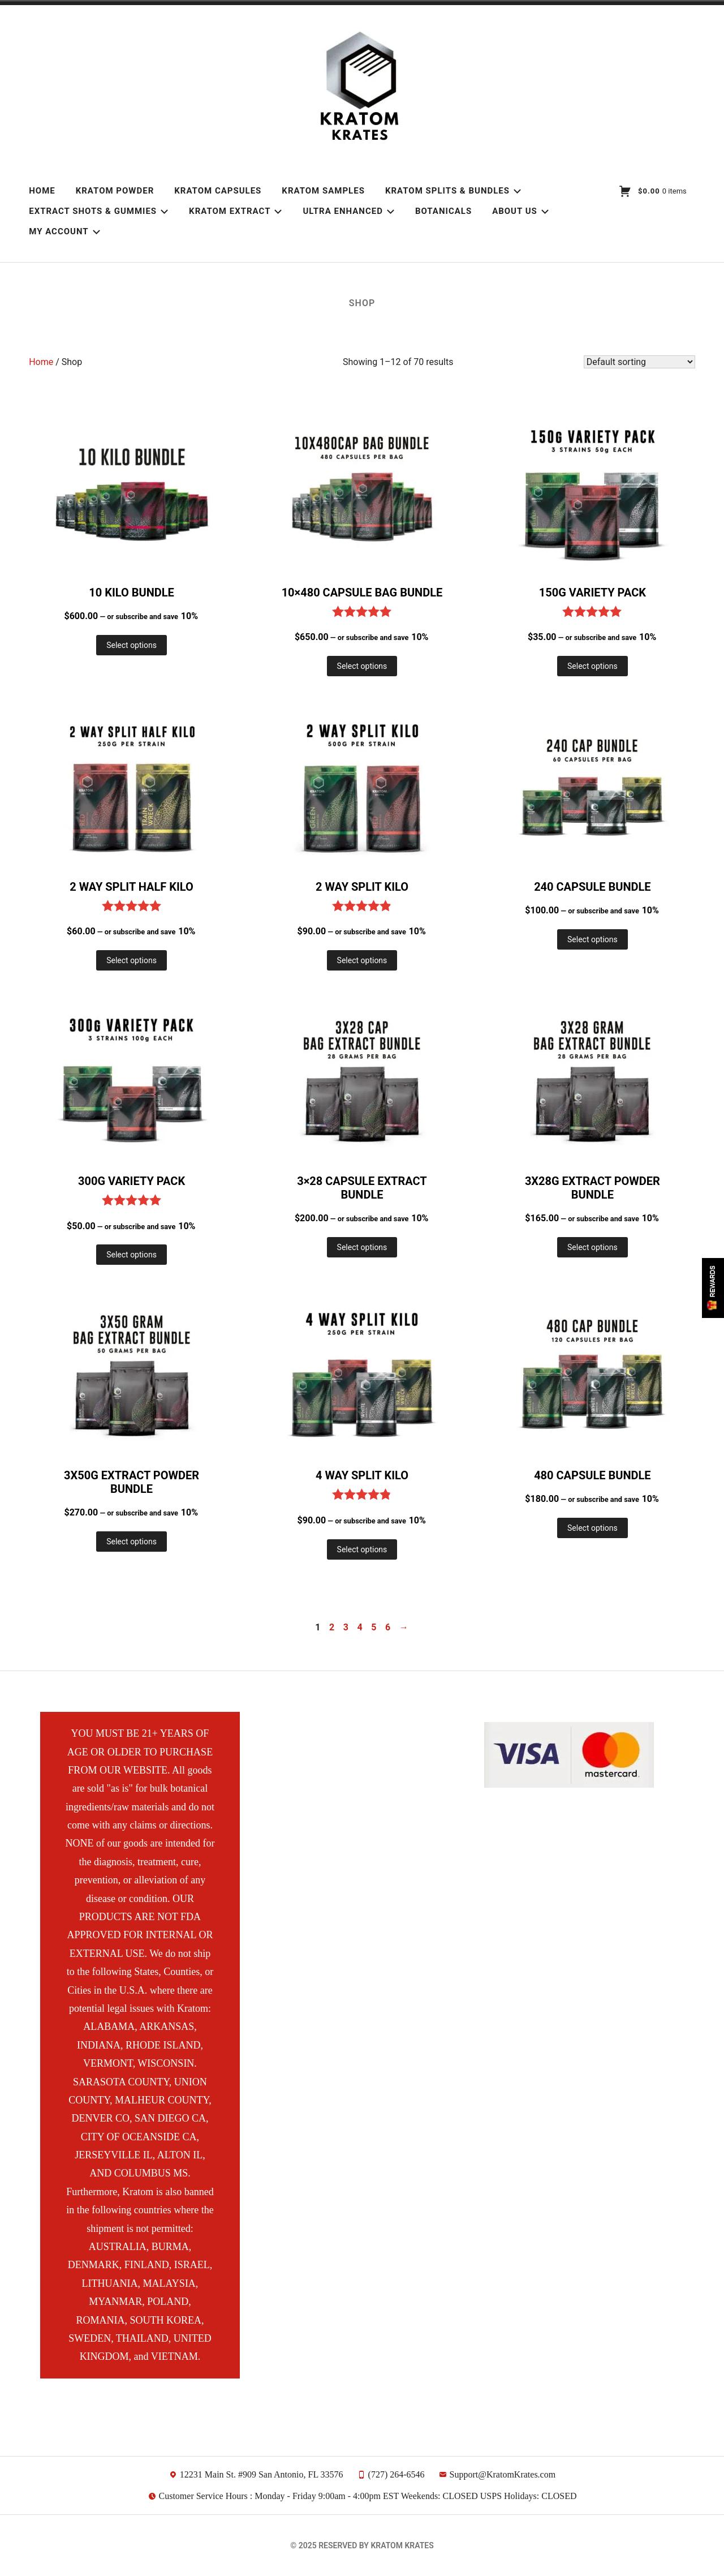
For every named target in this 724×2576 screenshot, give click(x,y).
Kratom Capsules (217, 191)
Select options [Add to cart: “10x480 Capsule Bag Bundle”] (362, 666)
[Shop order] (639, 361)
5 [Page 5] (374, 1627)
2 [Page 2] (332, 1627)
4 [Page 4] (360, 1627)
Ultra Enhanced (348, 211)
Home (42, 191)
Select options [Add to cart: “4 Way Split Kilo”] (362, 1549)
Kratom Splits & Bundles (453, 191)
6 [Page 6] (388, 1627)
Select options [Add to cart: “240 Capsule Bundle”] (592, 939)
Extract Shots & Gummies (99, 211)
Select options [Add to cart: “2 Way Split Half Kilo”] (131, 960)
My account (64, 231)
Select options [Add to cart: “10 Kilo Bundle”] (131, 645)
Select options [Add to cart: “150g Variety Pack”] (592, 666)
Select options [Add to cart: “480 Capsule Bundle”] (592, 1527)
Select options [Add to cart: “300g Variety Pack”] (131, 1254)
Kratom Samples (323, 191)
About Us (520, 211)
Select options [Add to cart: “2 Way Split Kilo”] (362, 960)
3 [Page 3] (346, 1627)
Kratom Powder (115, 191)
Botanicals (443, 211)
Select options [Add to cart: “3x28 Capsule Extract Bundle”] (362, 1247)
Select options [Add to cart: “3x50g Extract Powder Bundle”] (131, 1541)
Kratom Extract (235, 211)
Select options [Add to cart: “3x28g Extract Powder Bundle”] (592, 1247)
